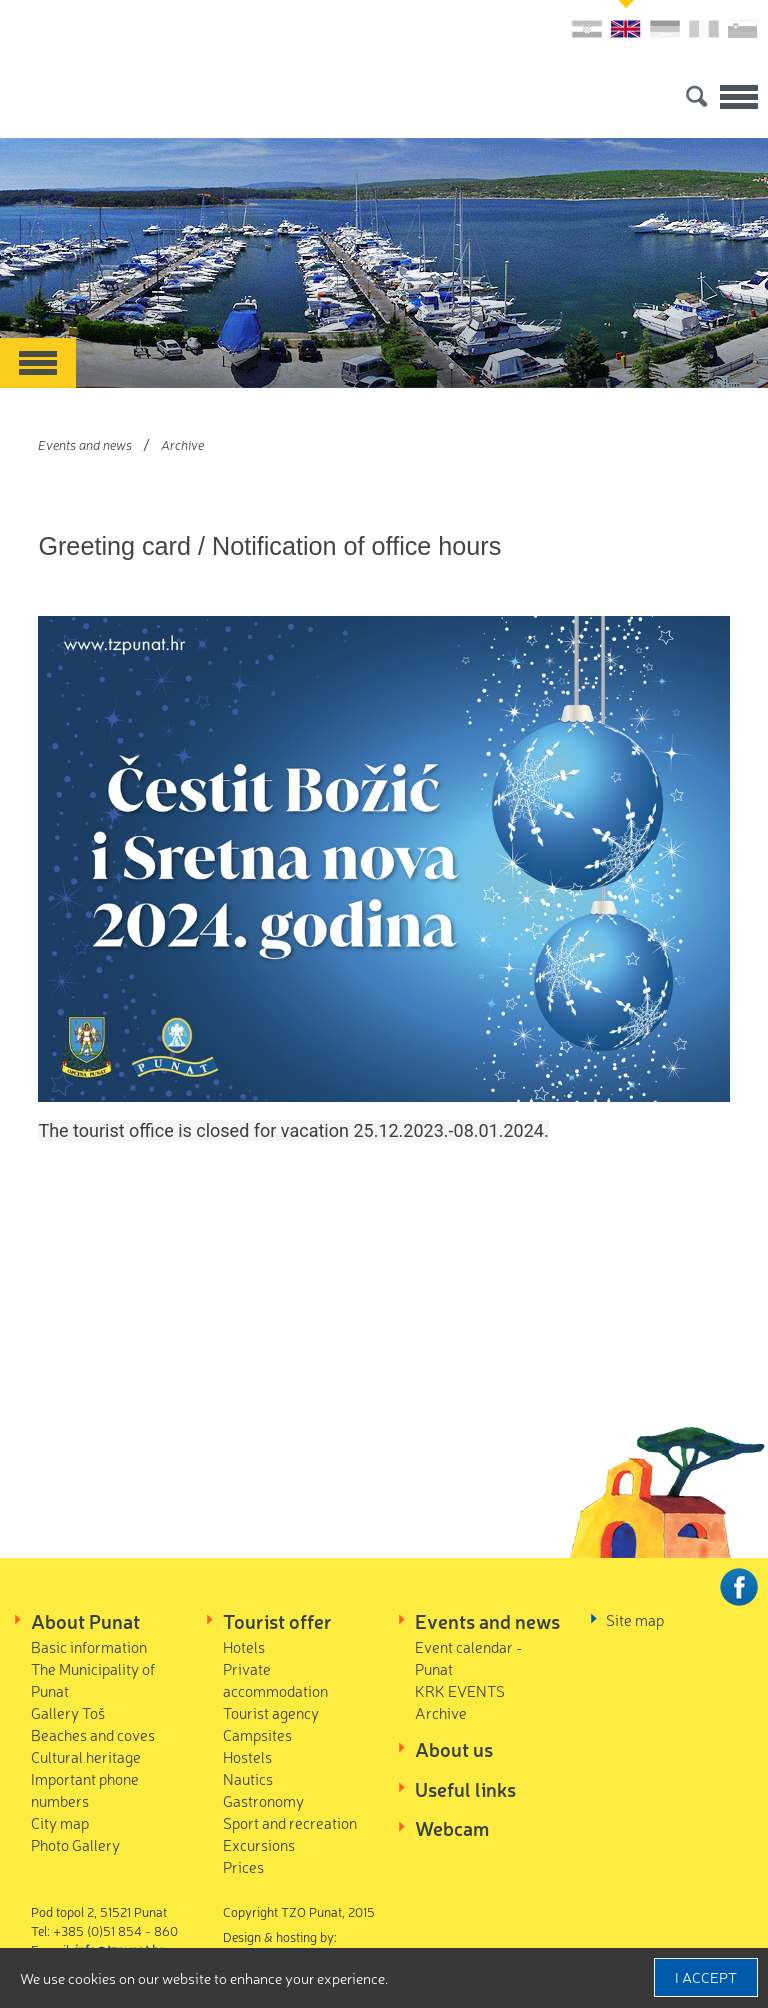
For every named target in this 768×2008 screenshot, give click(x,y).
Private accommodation (275, 1679)
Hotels (244, 1646)
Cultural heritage (86, 1756)
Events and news (85, 444)
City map (60, 1822)
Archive (182, 444)
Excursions (259, 1844)
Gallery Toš (68, 1712)
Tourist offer (277, 1621)
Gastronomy (263, 1800)
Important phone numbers (85, 1789)
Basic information (89, 1646)
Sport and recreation (290, 1822)
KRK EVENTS (460, 1690)
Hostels (247, 1756)
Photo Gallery (75, 1844)
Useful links (465, 1789)
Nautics (248, 1778)
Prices (243, 1866)
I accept (706, 1977)
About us (454, 1749)
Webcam (452, 1828)
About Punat (85, 1621)
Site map (635, 1619)
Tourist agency (271, 1712)
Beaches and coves (93, 1734)
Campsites (257, 1734)
